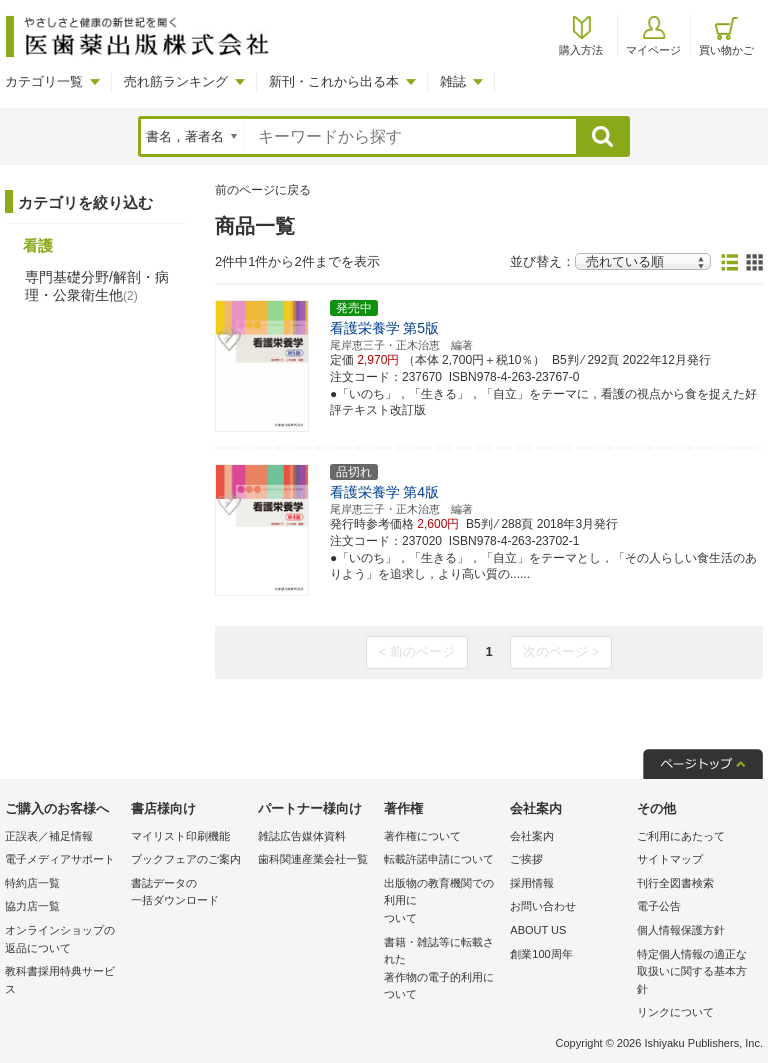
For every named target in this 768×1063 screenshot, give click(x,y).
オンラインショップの (63, 940)
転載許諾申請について (439, 859)
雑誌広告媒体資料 (302, 836)
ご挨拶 (526, 859)
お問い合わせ (543, 906)
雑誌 (453, 81)
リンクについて (675, 1012)
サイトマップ (670, 859)
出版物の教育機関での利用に (442, 902)
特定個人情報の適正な (695, 973)
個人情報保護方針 (681, 930)
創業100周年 (541, 954)
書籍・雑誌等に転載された (442, 970)
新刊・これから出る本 (334, 81)
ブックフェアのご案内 (186, 859)
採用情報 (532, 883)
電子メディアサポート (60, 859)
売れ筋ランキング (176, 81)
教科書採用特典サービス (60, 980)
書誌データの (189, 893)
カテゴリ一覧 (44, 81)
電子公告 (659, 906)
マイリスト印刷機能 (180, 836)
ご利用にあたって (681, 836)
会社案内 (532, 836)
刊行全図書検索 (675, 883)
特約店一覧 (32, 883)
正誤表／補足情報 (49, 836)
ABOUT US (538, 930)
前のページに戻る (263, 190)
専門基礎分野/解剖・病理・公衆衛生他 (97, 286)
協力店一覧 (32, 906)
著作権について (422, 836)
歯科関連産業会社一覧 (313, 859)
